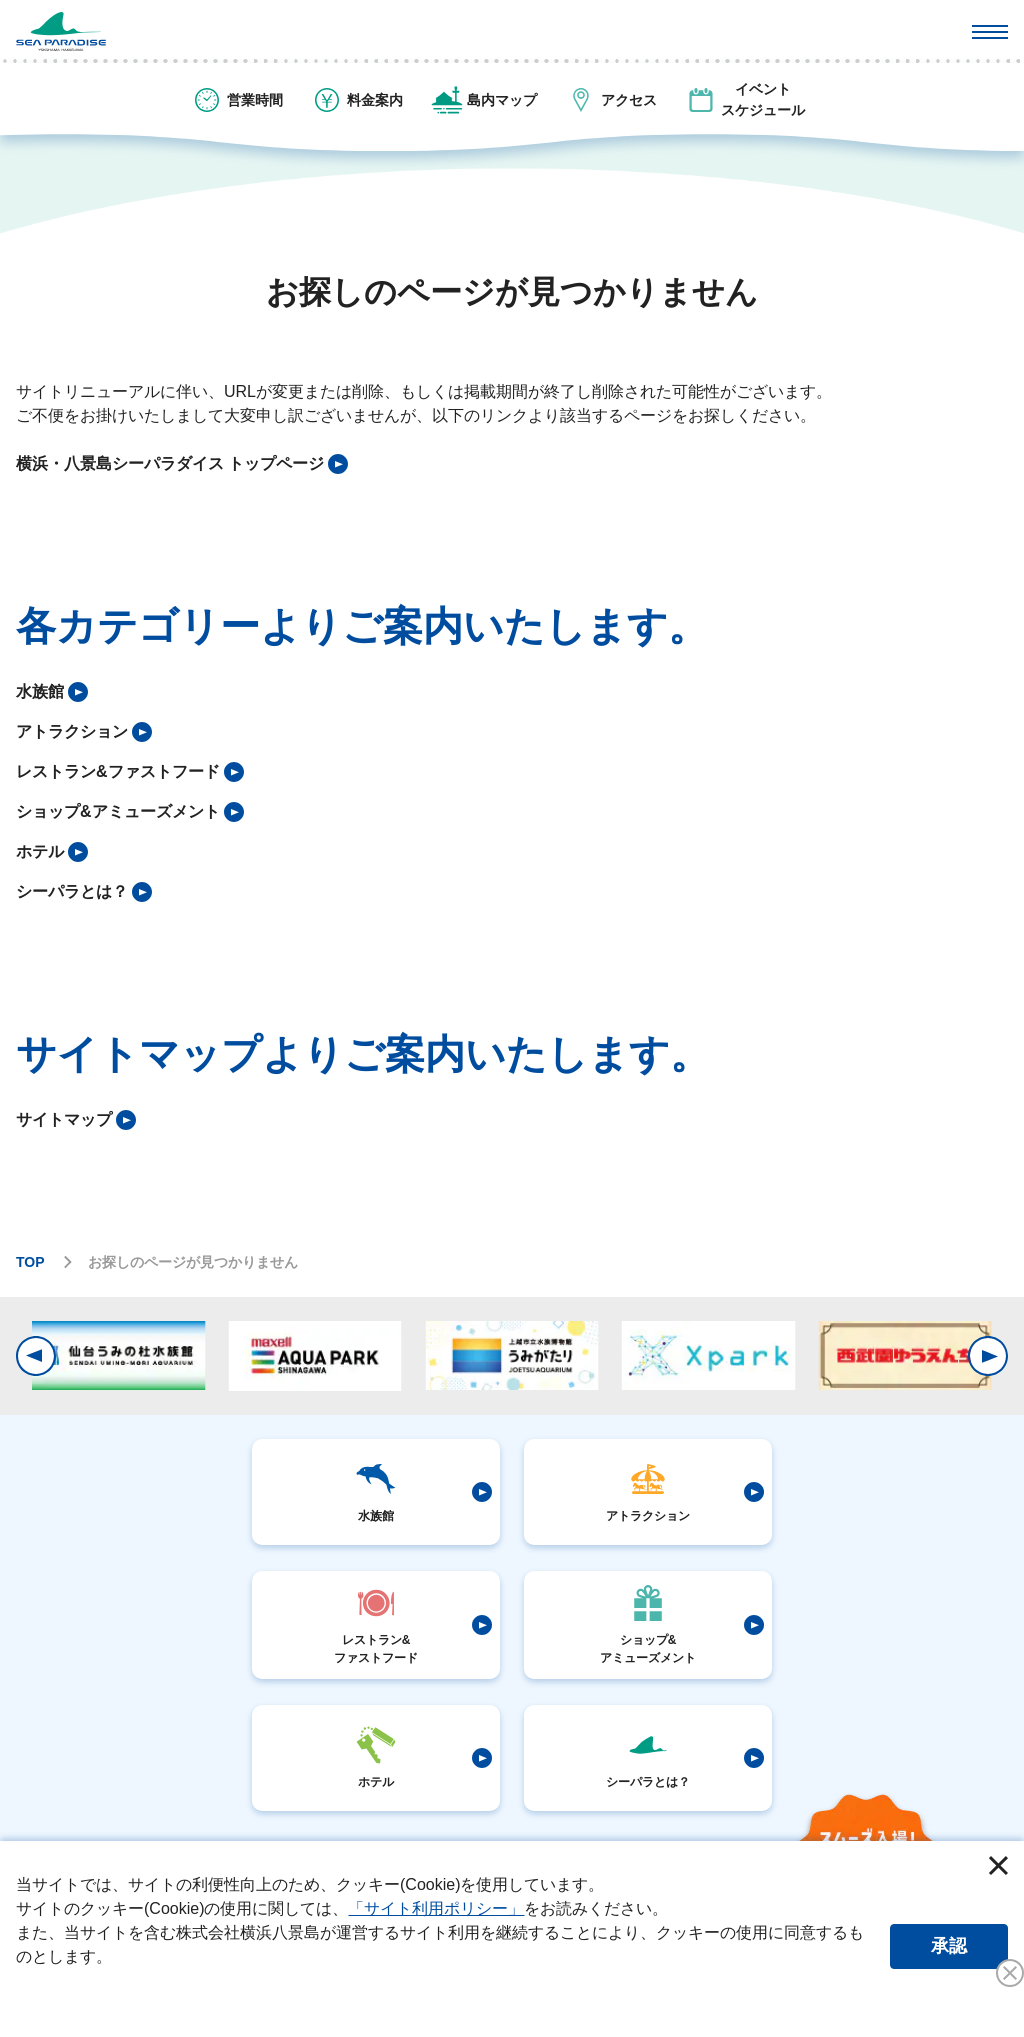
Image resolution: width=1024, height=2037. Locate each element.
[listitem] (182, 464)
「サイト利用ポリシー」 (436, 1908)
